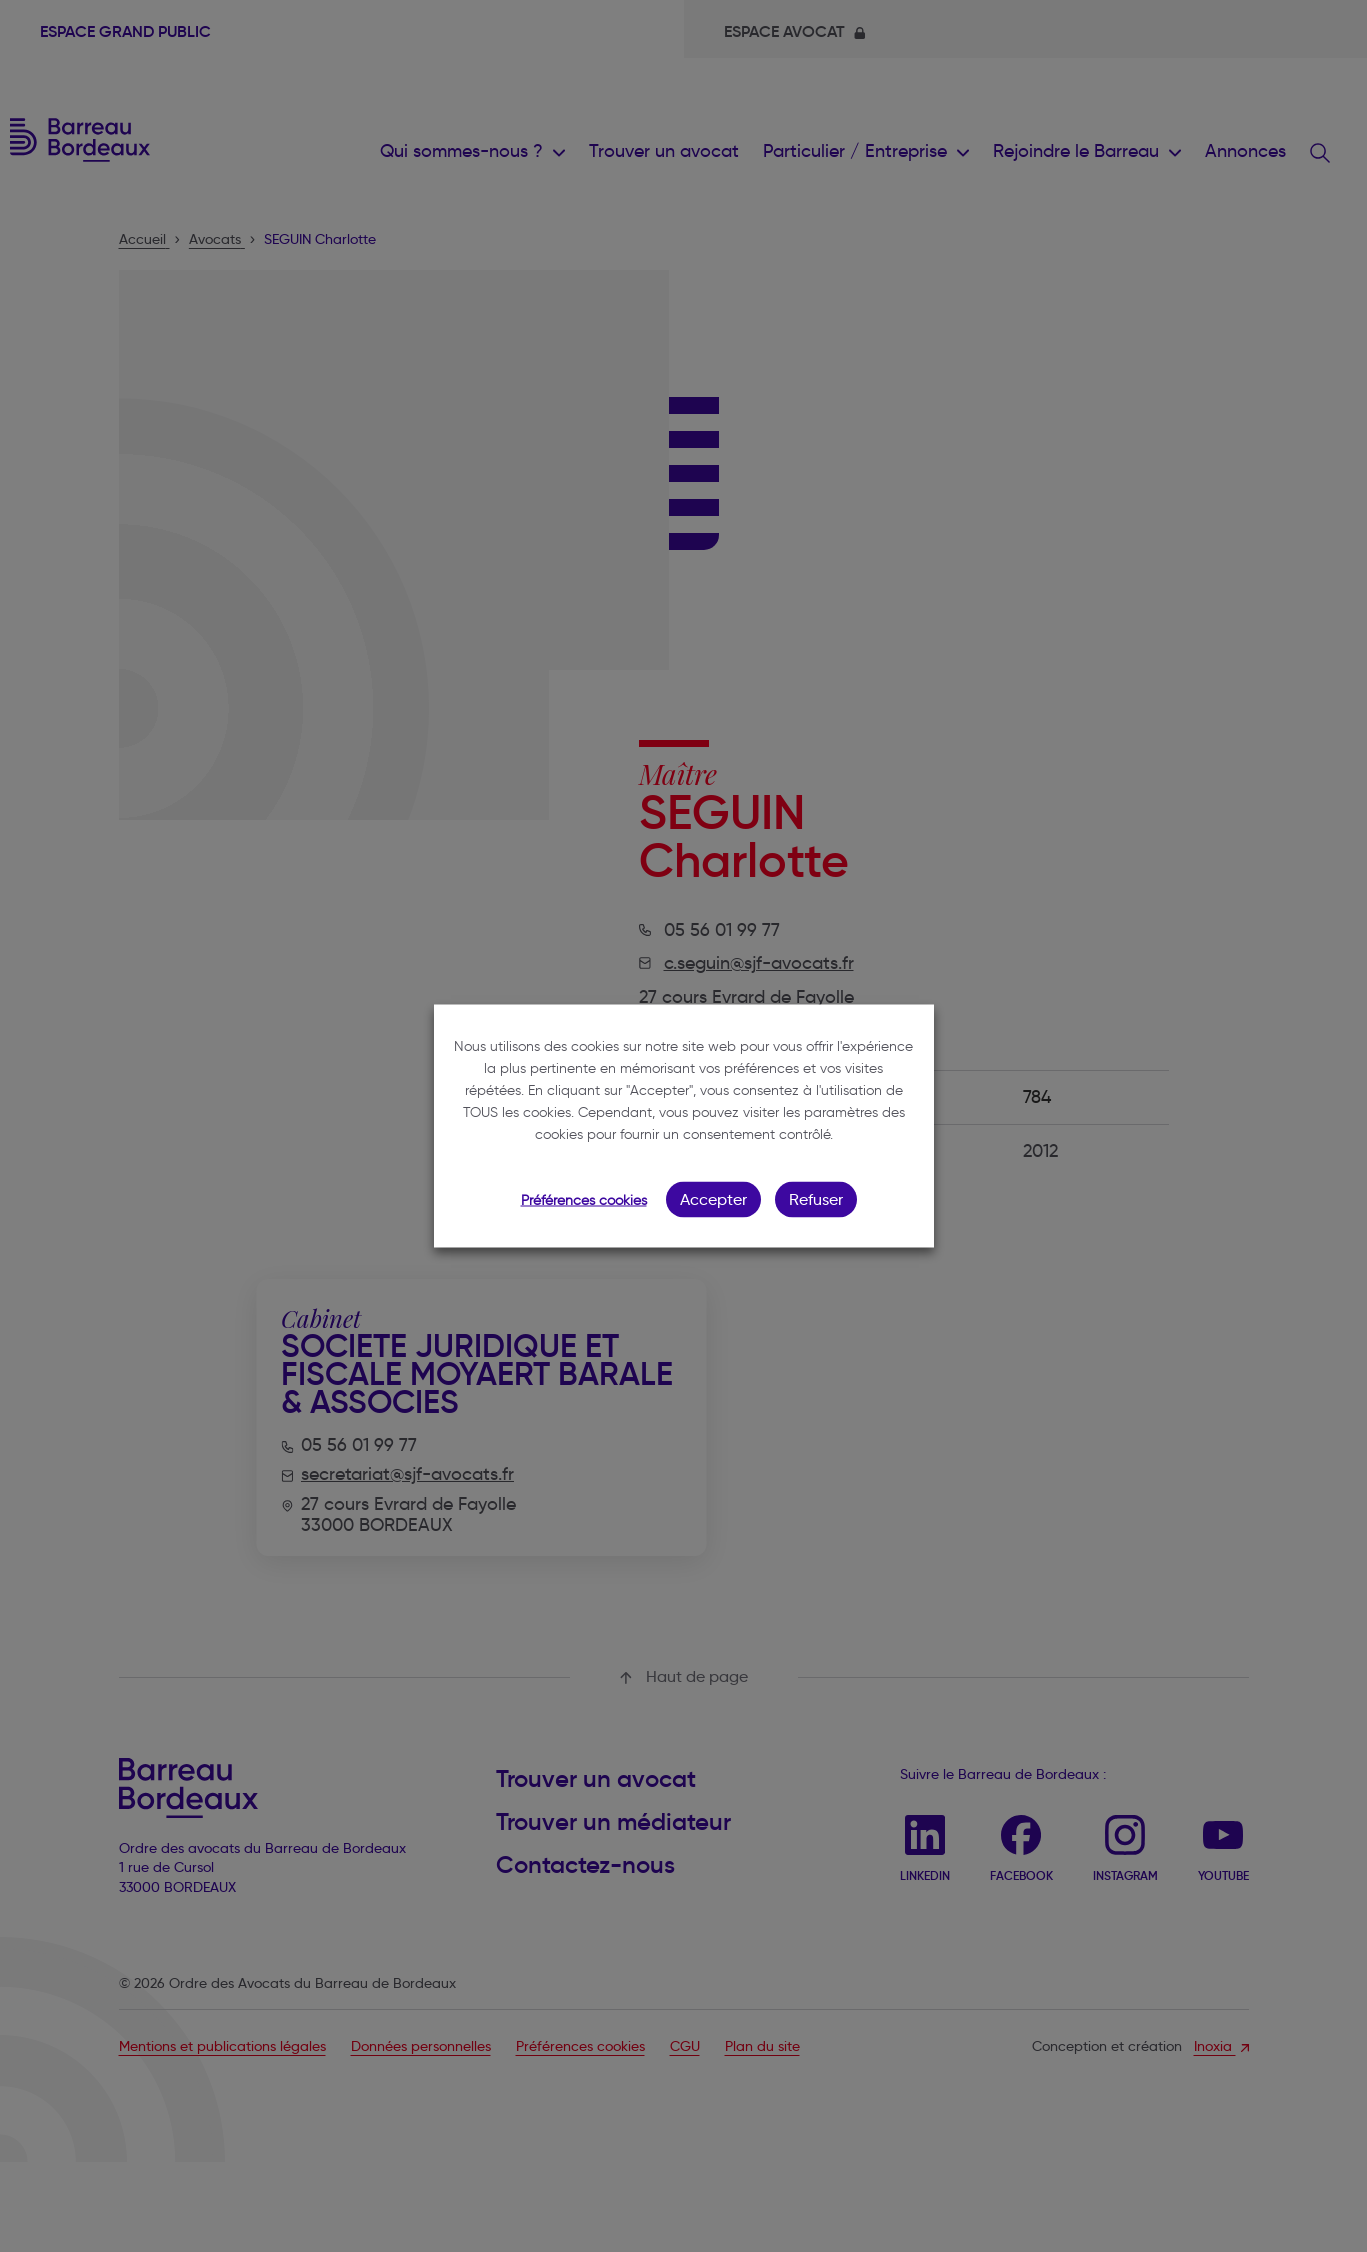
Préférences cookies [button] (584, 1200)
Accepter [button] (713, 1199)
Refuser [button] (816, 1199)
